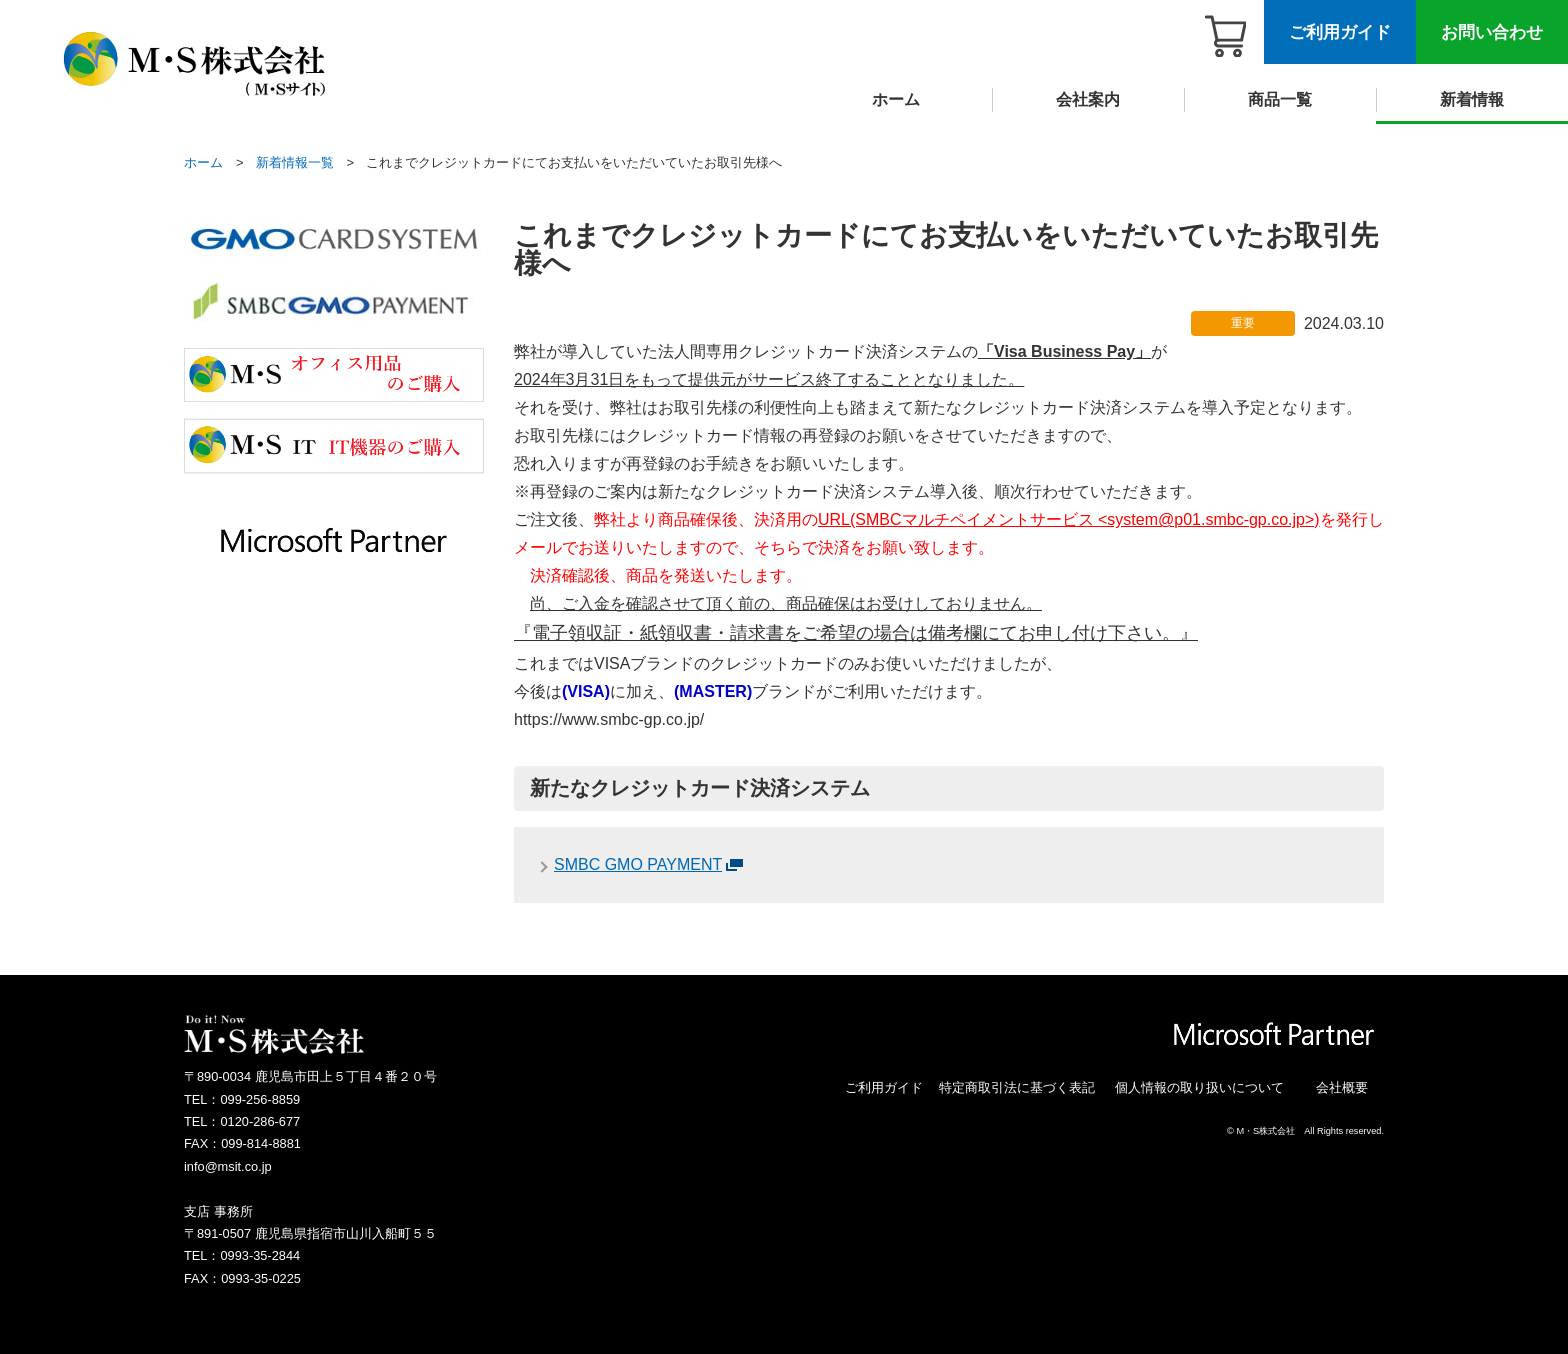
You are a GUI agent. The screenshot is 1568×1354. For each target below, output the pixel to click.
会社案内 (1088, 99)
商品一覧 (1280, 99)
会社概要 (1342, 1087)
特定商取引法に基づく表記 (1017, 1087)
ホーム (896, 99)
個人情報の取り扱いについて (1199, 1087)
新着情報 (1472, 99)
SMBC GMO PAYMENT (638, 864)
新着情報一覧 (295, 162)
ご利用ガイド (1340, 32)
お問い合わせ (1492, 32)
